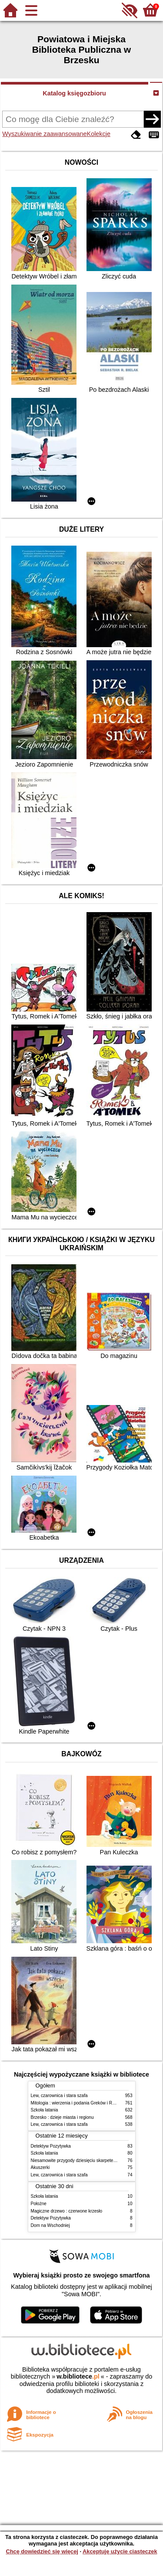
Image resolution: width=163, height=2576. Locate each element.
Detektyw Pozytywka (51, 2146)
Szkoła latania (44, 2110)
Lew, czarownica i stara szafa (59, 2095)
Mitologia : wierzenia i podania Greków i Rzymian (78, 2103)
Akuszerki (40, 2167)
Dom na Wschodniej (50, 2225)
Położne (39, 2203)
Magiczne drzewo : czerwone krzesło (67, 2211)
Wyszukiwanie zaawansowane (44, 133)
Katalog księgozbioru (74, 93)
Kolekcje (98, 133)
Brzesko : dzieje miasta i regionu (62, 2117)
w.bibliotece (78, 2376)
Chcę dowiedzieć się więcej (42, 2551)
